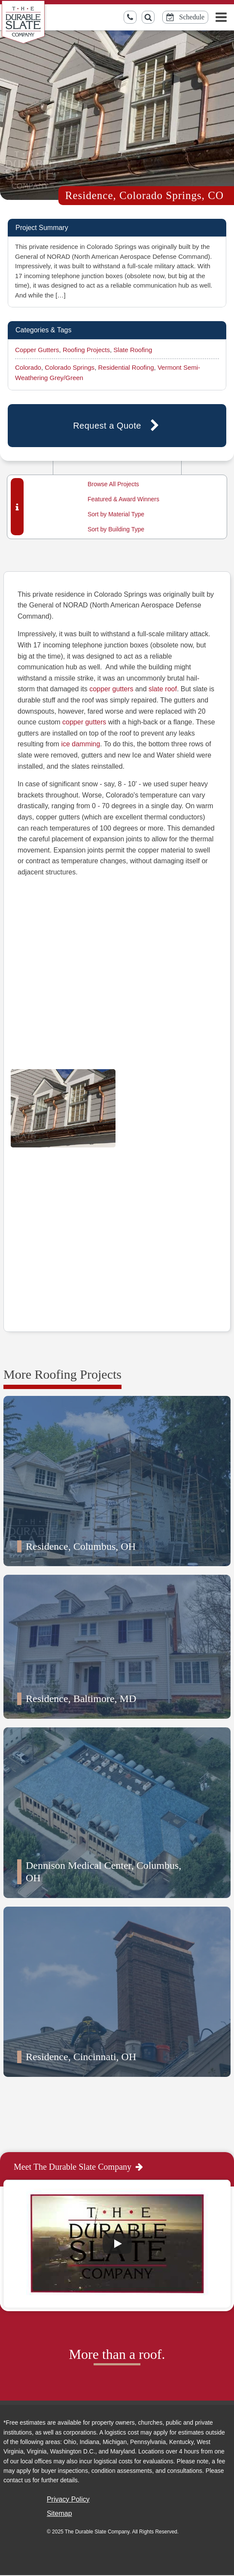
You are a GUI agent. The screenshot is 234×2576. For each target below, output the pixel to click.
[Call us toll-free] (130, 17)
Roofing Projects (86, 349)
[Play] (117, 2243)
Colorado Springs (69, 367)
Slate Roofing (132, 349)
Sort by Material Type (116, 514)
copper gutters (111, 689)
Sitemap (59, 2513)
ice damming (80, 744)
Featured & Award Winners (123, 499)
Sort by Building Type (116, 529)
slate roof (163, 689)
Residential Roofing (126, 367)
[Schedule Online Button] (185, 17)
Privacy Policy (68, 2499)
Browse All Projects (113, 484)
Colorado (28, 367)
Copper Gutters (37, 349)
